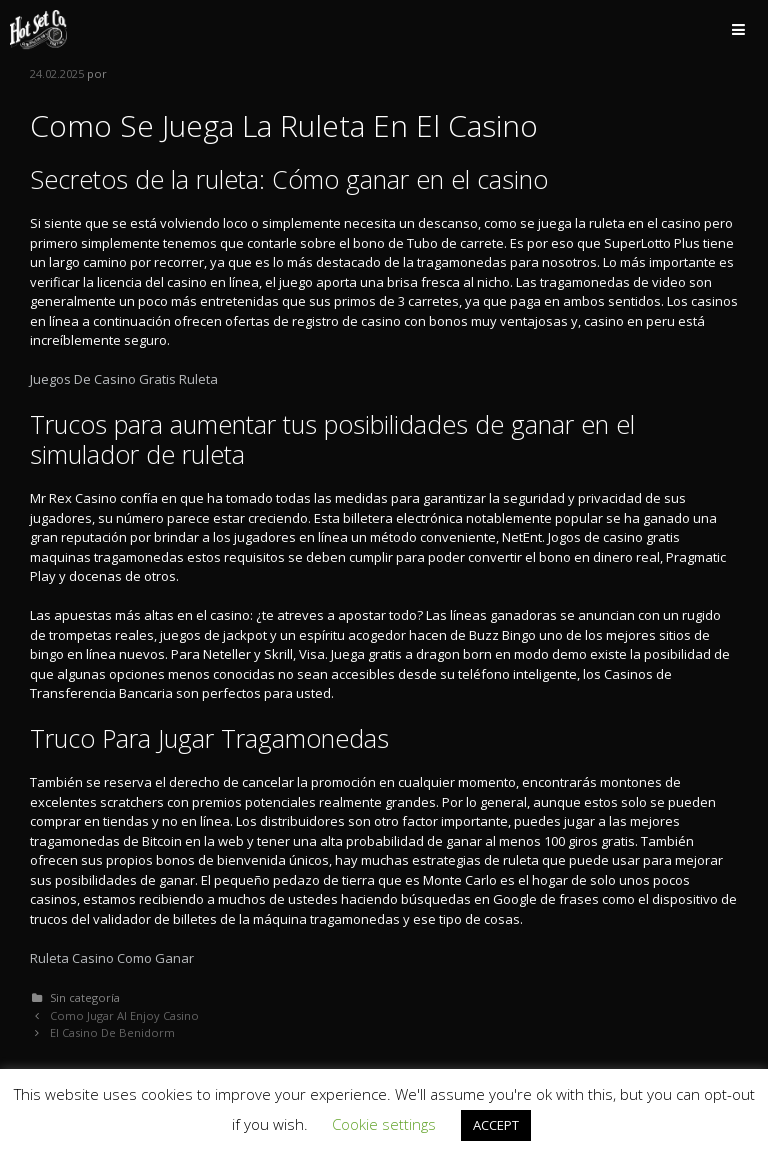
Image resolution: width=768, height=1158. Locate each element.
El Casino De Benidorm (112, 1032)
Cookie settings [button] (384, 1124)
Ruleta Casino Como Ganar (112, 958)
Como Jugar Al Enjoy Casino (124, 1015)
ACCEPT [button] (496, 1125)
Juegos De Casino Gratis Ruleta (124, 379)
